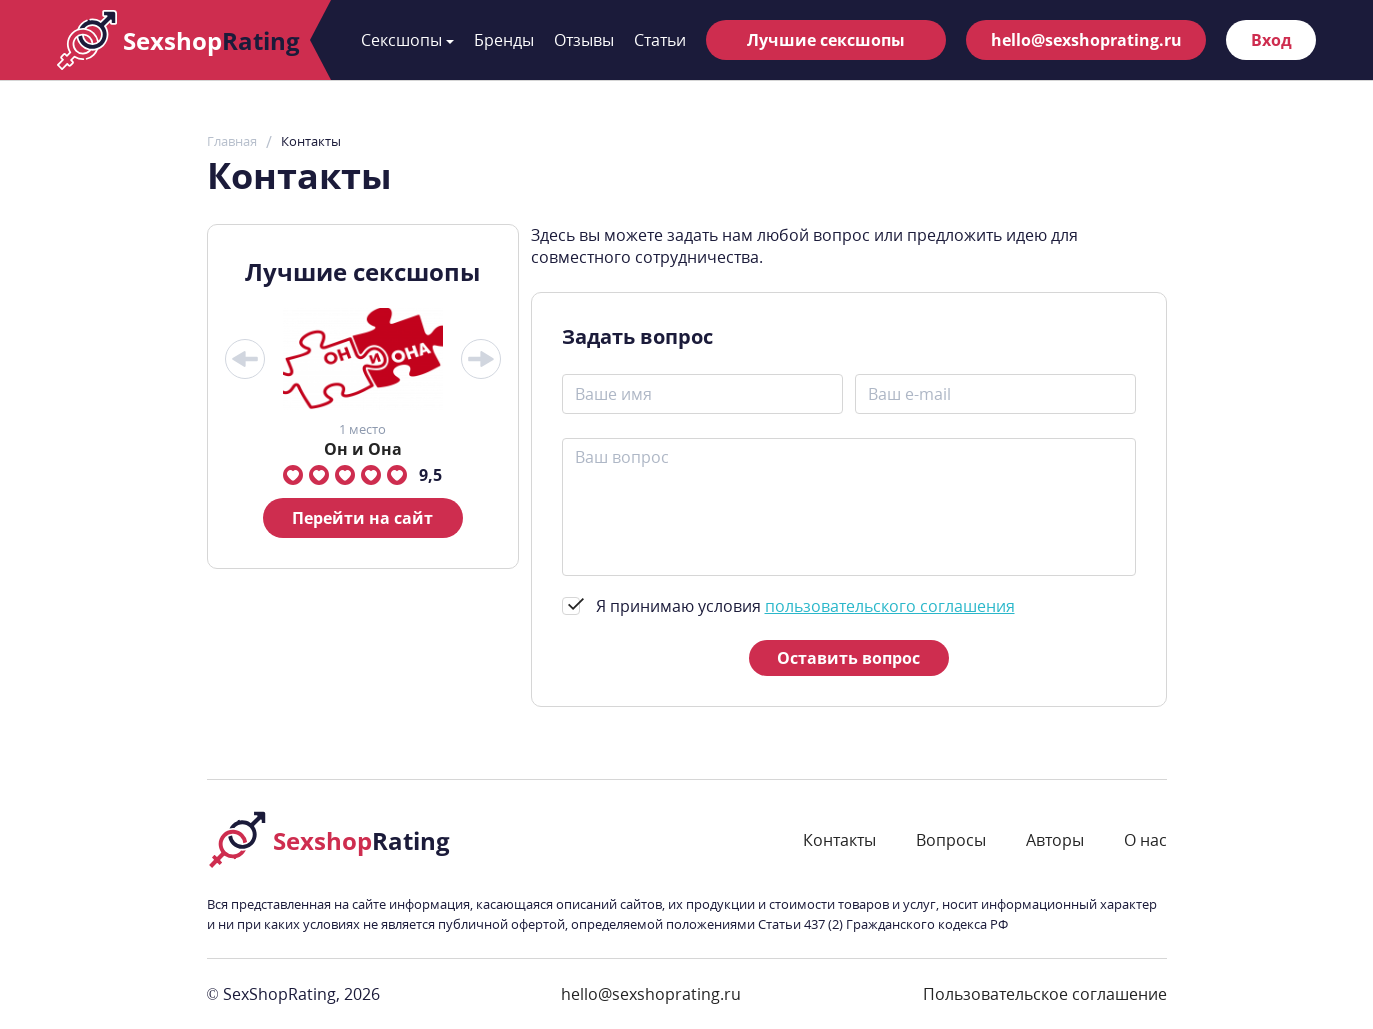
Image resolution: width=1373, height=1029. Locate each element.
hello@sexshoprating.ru (1086, 40)
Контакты (839, 840)
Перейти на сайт (362, 518)
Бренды (504, 40)
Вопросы (951, 840)
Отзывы (584, 40)
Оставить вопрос (848, 658)
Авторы (1055, 840)
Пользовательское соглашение (1045, 994)
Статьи (660, 40)
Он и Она (363, 449)
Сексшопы (407, 40)
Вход (1271, 40)
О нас (1145, 840)
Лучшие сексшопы (826, 40)
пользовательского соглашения (890, 606)
